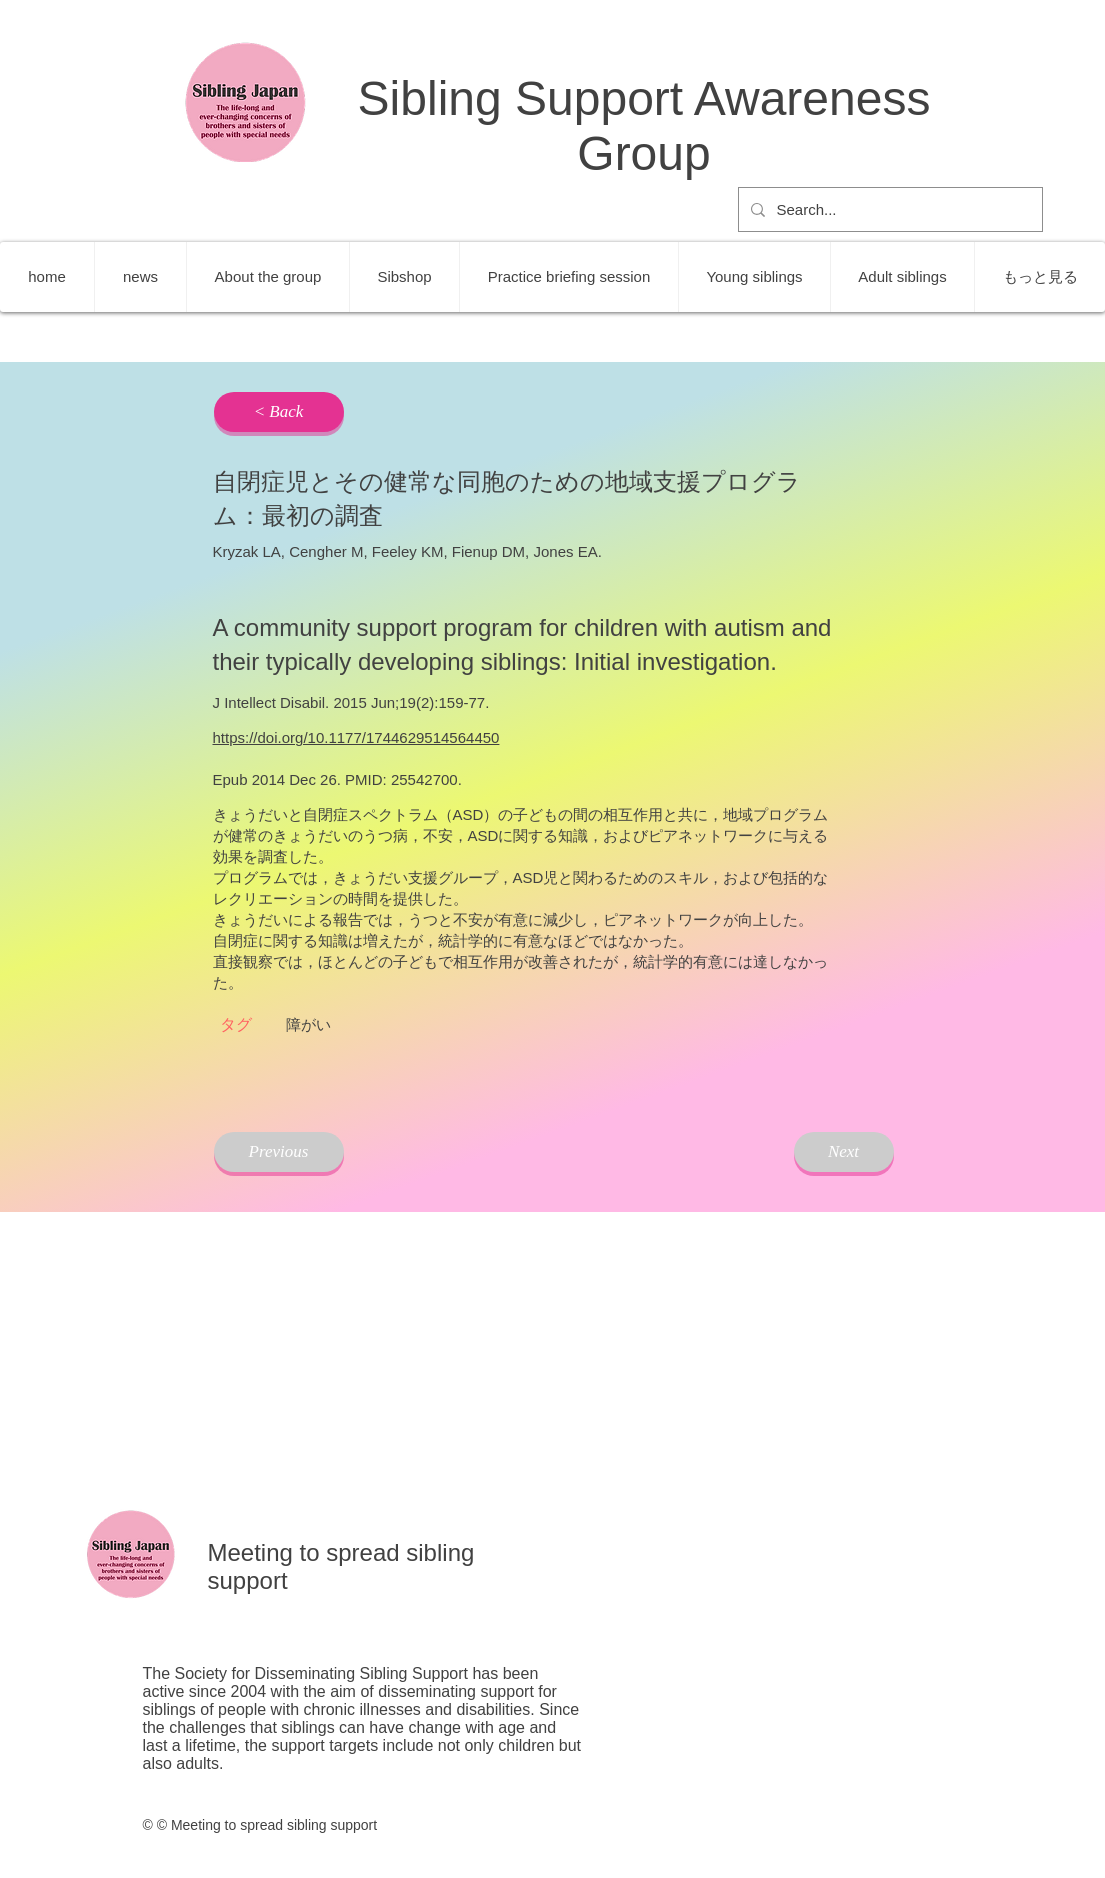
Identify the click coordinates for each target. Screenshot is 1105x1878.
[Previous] (279, 1152)
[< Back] (279, 412)
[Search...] (888, 209)
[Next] (844, 1152)
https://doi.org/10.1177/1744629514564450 (356, 737)
